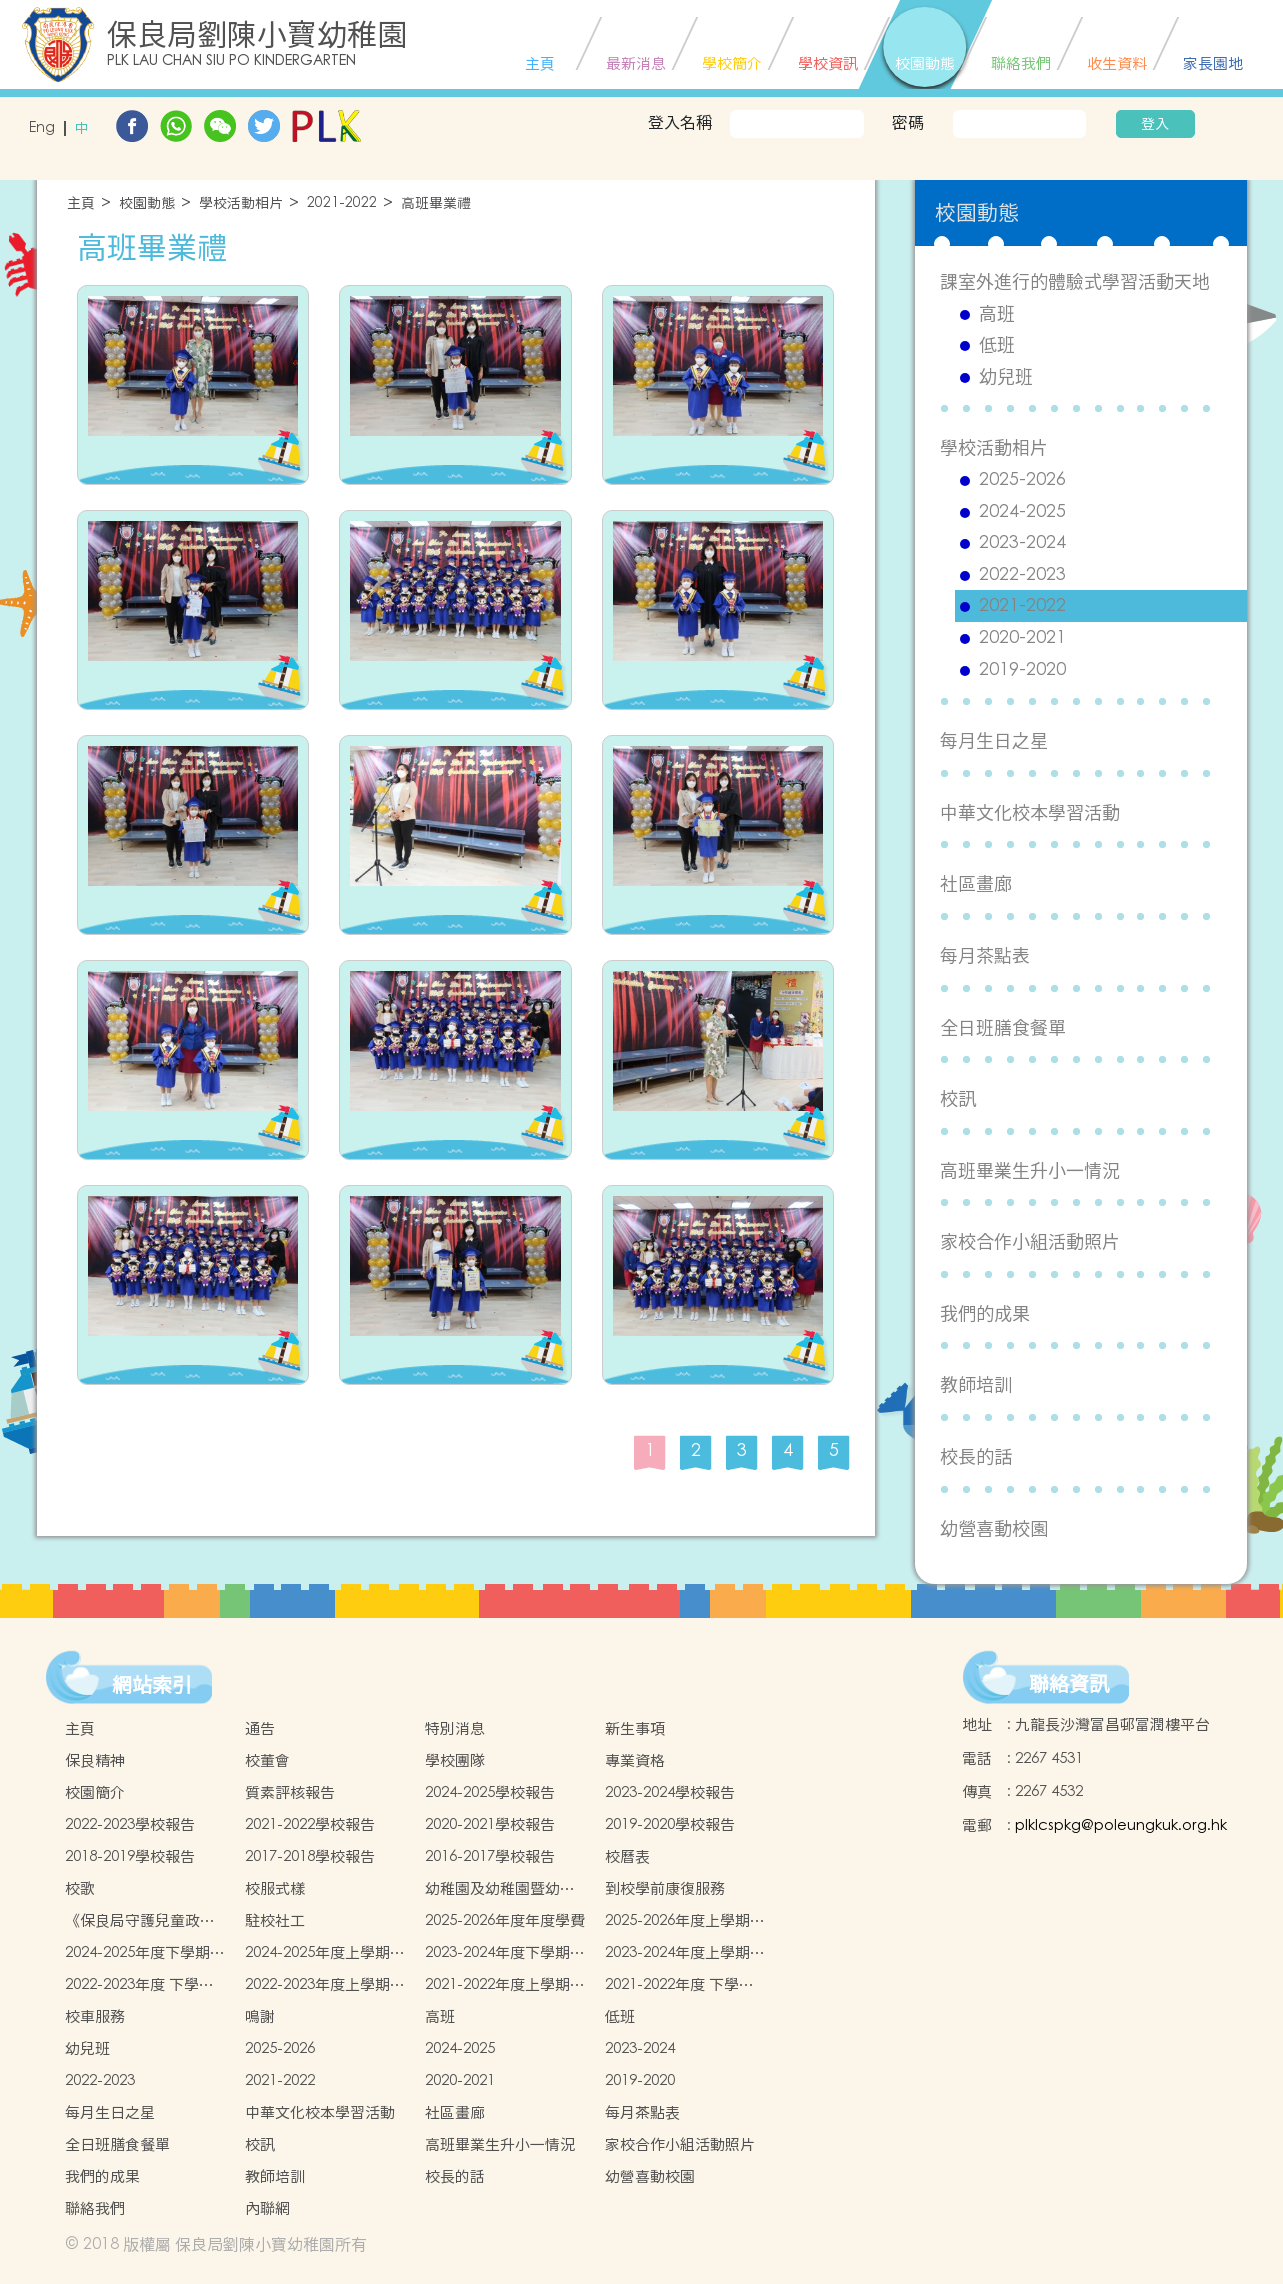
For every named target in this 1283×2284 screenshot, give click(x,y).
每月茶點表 (985, 955)
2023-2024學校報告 (670, 1792)
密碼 (908, 122)
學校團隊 (455, 1760)
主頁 (81, 203)
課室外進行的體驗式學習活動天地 (1075, 281)
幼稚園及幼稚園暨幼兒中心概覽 (500, 1889)
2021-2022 (342, 203)
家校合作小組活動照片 (1030, 1241)
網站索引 (152, 1685)
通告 (260, 1728)
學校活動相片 (241, 203)
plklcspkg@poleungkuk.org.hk (1121, 1825)
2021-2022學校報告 (310, 1824)
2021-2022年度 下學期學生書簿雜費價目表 (679, 1985)
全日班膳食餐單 (1003, 1027)
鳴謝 (260, 2016)
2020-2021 (1022, 638)
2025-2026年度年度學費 (505, 1920)
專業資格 (635, 1760)
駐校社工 (275, 1920)
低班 (997, 345)
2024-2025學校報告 (490, 1792)
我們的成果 (985, 1313)
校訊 (958, 1098)
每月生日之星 (994, 740)
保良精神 (95, 1760)
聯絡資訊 (1069, 1684)
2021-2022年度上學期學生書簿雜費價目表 (505, 1985)
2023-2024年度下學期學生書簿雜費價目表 (505, 1953)
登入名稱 (680, 122)
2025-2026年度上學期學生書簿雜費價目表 (685, 1921)
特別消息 (455, 1728)
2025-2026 (1022, 480)
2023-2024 (1022, 543)
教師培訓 (976, 1384)
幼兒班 (1006, 377)
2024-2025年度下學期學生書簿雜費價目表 (145, 1953)
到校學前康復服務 (665, 1888)
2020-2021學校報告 (490, 1824)
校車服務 (95, 2016)
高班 (997, 314)
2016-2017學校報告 (490, 1856)
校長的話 (976, 1456)
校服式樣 (275, 1888)
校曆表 (627, 1856)
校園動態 (147, 203)
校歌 (80, 1888)
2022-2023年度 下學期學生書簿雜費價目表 (139, 1985)
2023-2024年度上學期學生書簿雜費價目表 (685, 1953)
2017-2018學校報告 (310, 1856)
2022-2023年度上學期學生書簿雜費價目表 (325, 1985)
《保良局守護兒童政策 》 (140, 1921)
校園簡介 (95, 1792)
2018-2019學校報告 (130, 1856)
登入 (1155, 124)
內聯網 (267, 2208)
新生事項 (635, 1728)
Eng (42, 128)
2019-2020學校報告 (670, 1824)
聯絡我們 (95, 2208)
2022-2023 (1022, 575)
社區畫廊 (976, 883)
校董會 (267, 1760)
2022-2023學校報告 (130, 1824)
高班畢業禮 (436, 203)
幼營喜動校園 (994, 1528)
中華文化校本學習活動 (1030, 812)
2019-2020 (1022, 670)
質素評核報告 (290, 1792)
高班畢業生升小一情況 (1030, 1170)
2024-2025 (1022, 512)
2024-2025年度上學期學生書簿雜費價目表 (325, 1953)
